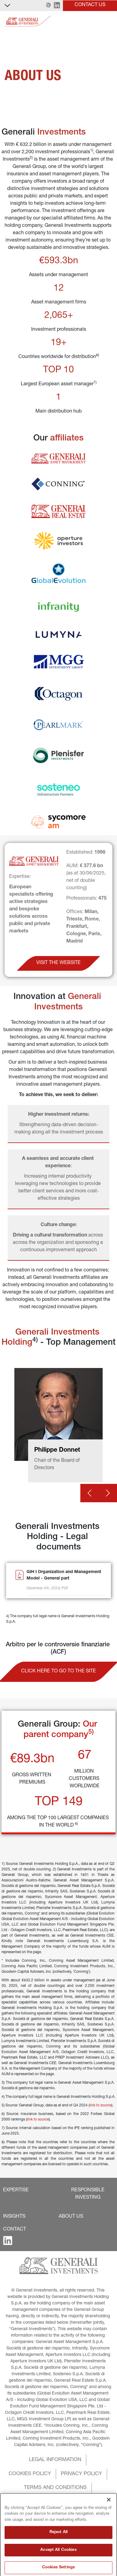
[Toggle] (109, 21)
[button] (48, 5)
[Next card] (108, 1493)
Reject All (58, 2566)
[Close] (108, 2533)
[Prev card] (89, 1493)
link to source (101, 2105)
